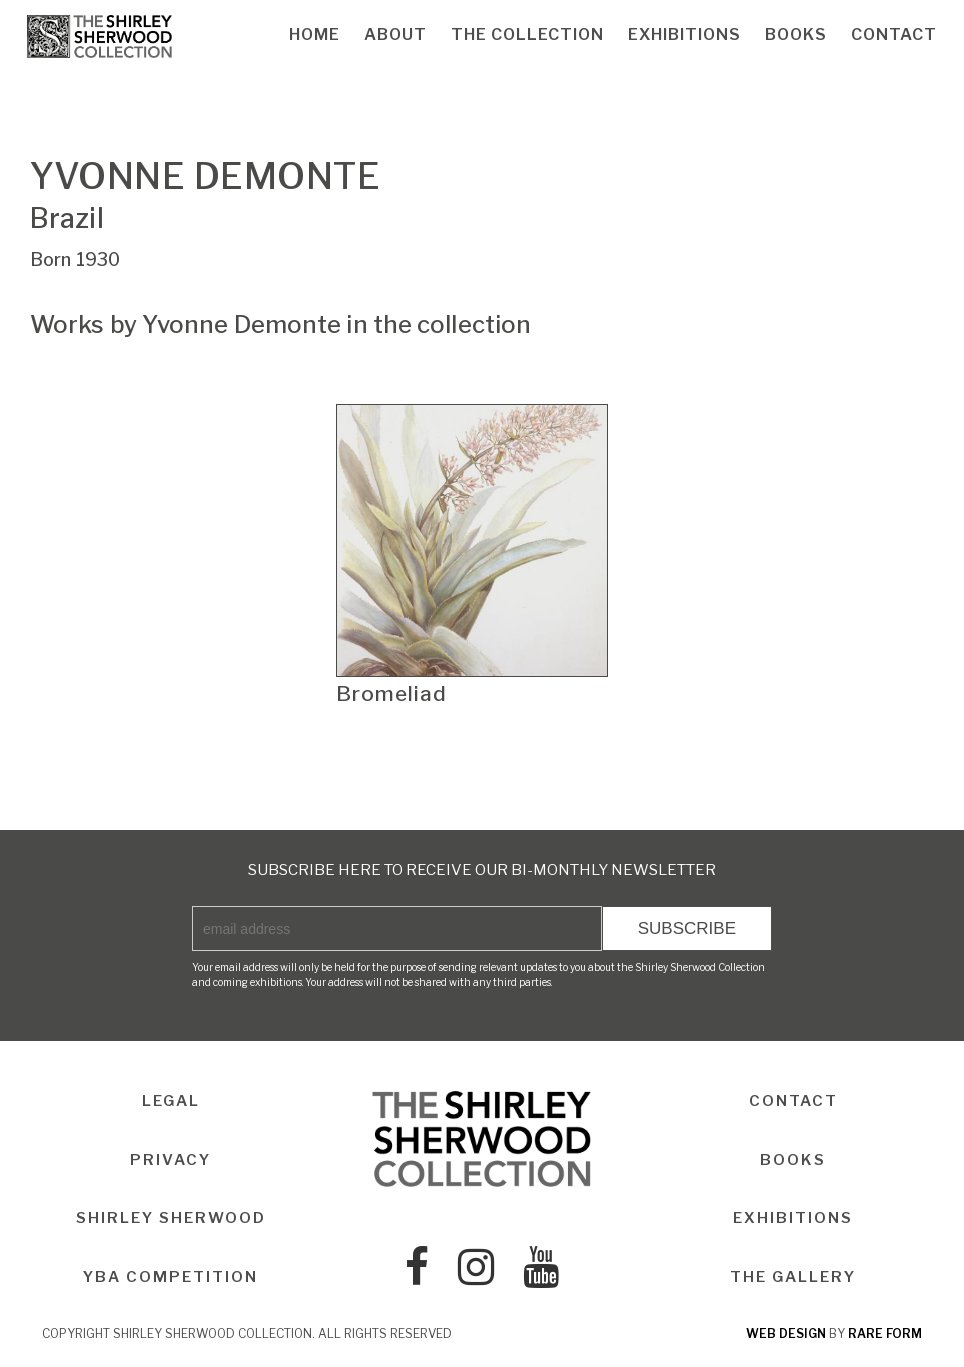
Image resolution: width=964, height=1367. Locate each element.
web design (786, 1333)
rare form (885, 1333)
